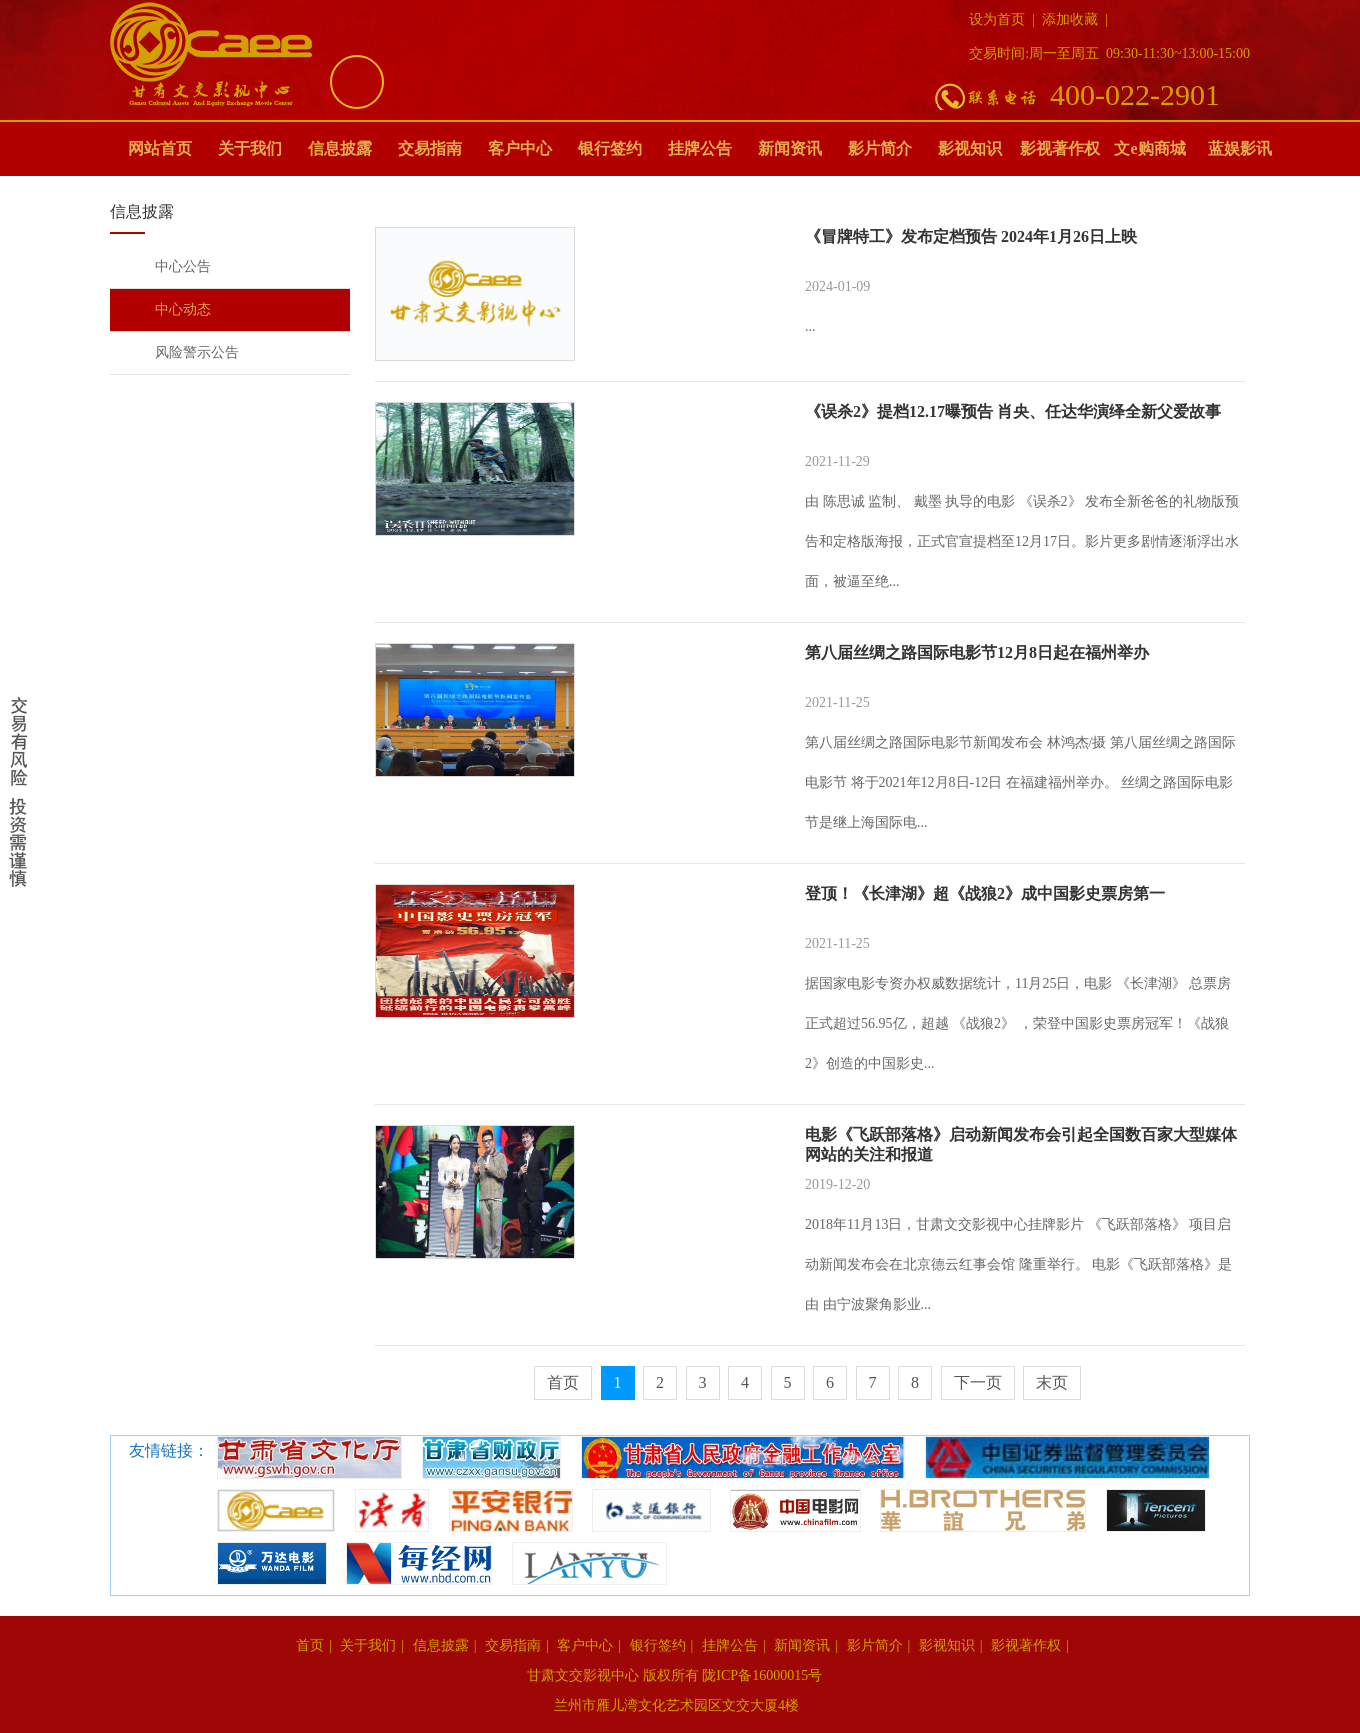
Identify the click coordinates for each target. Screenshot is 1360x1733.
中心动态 (183, 309)
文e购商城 (1149, 148)
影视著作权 (1060, 148)
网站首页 (160, 148)
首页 (563, 1382)
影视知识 (970, 148)
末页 (1052, 1382)
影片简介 (880, 148)
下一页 (978, 1382)
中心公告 (183, 266)
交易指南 (430, 148)
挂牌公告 (700, 148)
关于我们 (250, 148)
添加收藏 (1070, 19)
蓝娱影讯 (1240, 148)
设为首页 (997, 19)
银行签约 (610, 148)
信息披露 (340, 148)
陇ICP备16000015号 (763, 1675)
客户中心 (520, 148)
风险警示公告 (197, 352)
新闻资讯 (790, 148)
